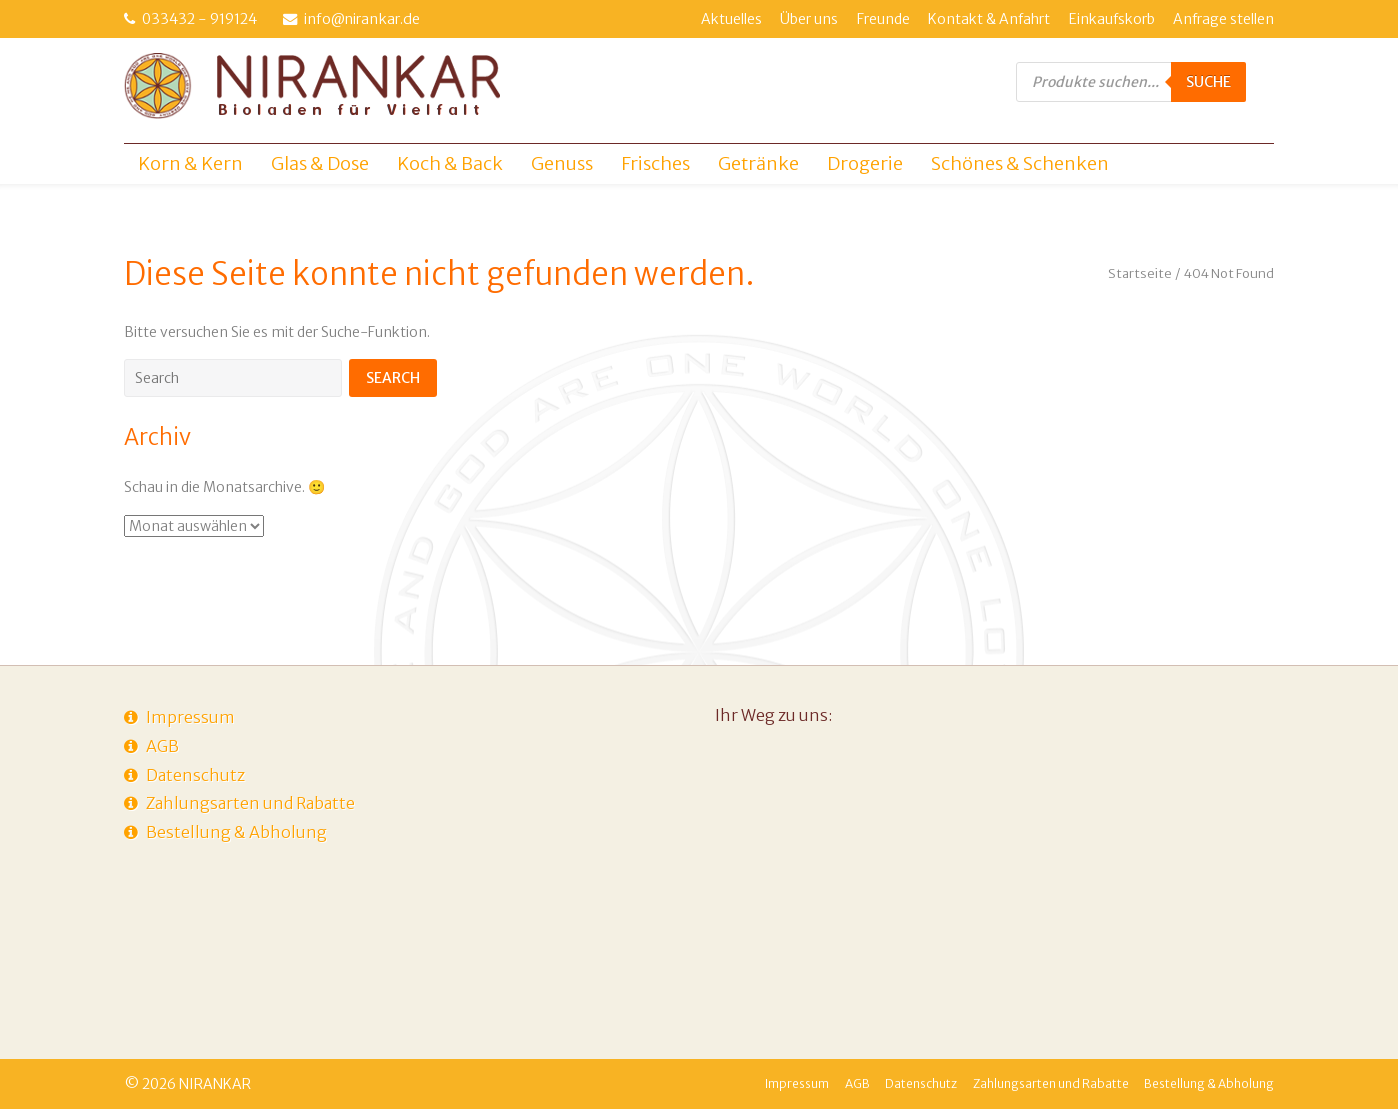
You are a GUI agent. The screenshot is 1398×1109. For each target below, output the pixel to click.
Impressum (190, 717)
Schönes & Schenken (1020, 163)
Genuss (562, 163)
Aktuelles (731, 19)
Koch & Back (450, 163)
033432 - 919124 (199, 19)
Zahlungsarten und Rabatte (250, 803)
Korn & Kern (190, 163)
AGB (162, 746)
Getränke (758, 163)
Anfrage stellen (1223, 19)
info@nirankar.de (362, 19)
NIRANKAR (215, 1084)
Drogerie (865, 163)
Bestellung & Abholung (236, 832)
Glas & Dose (320, 163)
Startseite (1140, 273)
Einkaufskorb (1112, 19)
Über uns (809, 19)
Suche (1208, 82)
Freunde (883, 19)
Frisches (655, 163)
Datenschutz (195, 775)
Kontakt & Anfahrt (989, 19)
